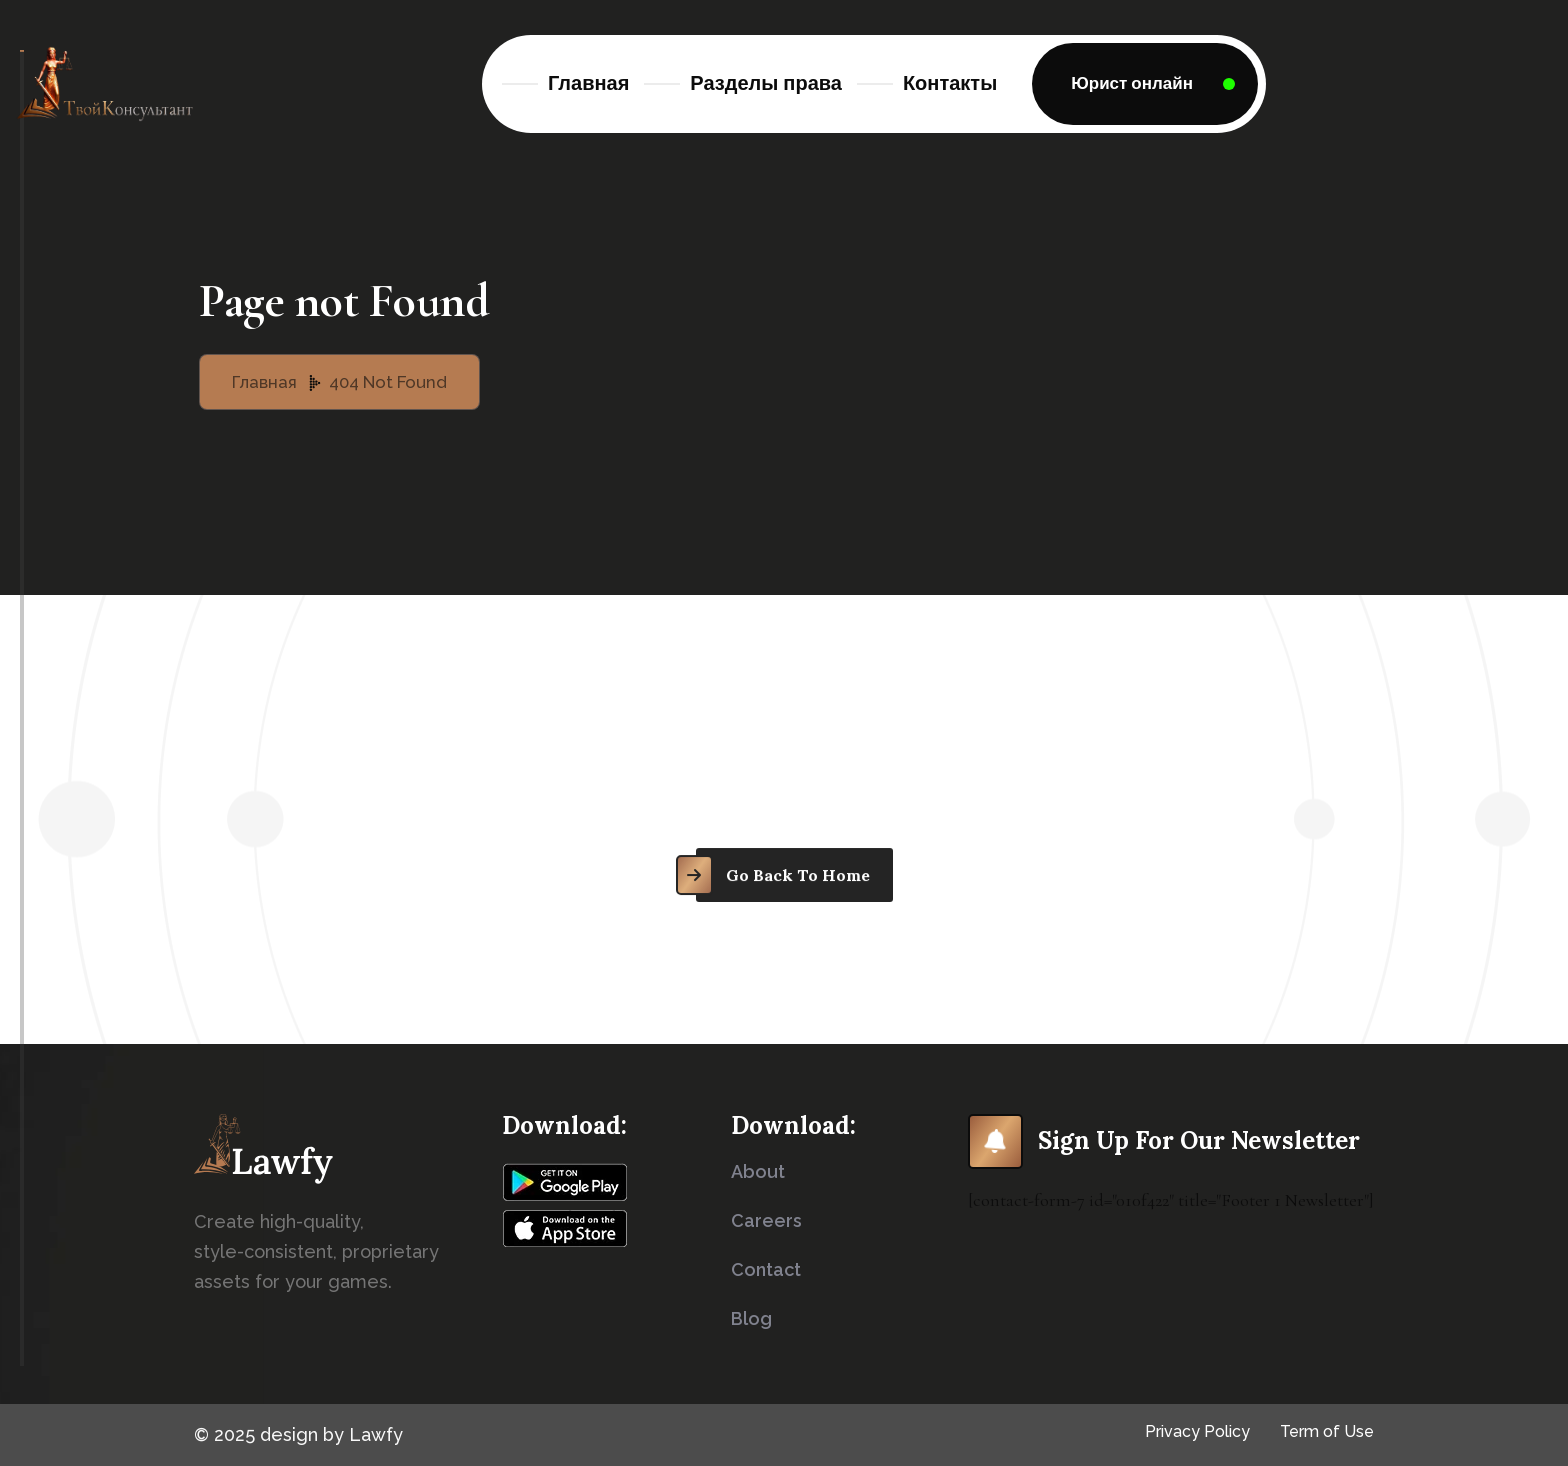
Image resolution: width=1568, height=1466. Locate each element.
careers (766, 1220)
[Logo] (105, 84)
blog (751, 1318)
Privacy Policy (1197, 1431)
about (758, 1171)
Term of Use (1327, 1431)
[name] (1145, 84)
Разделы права (766, 84)
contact (766, 1269)
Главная (588, 84)
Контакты (950, 84)
